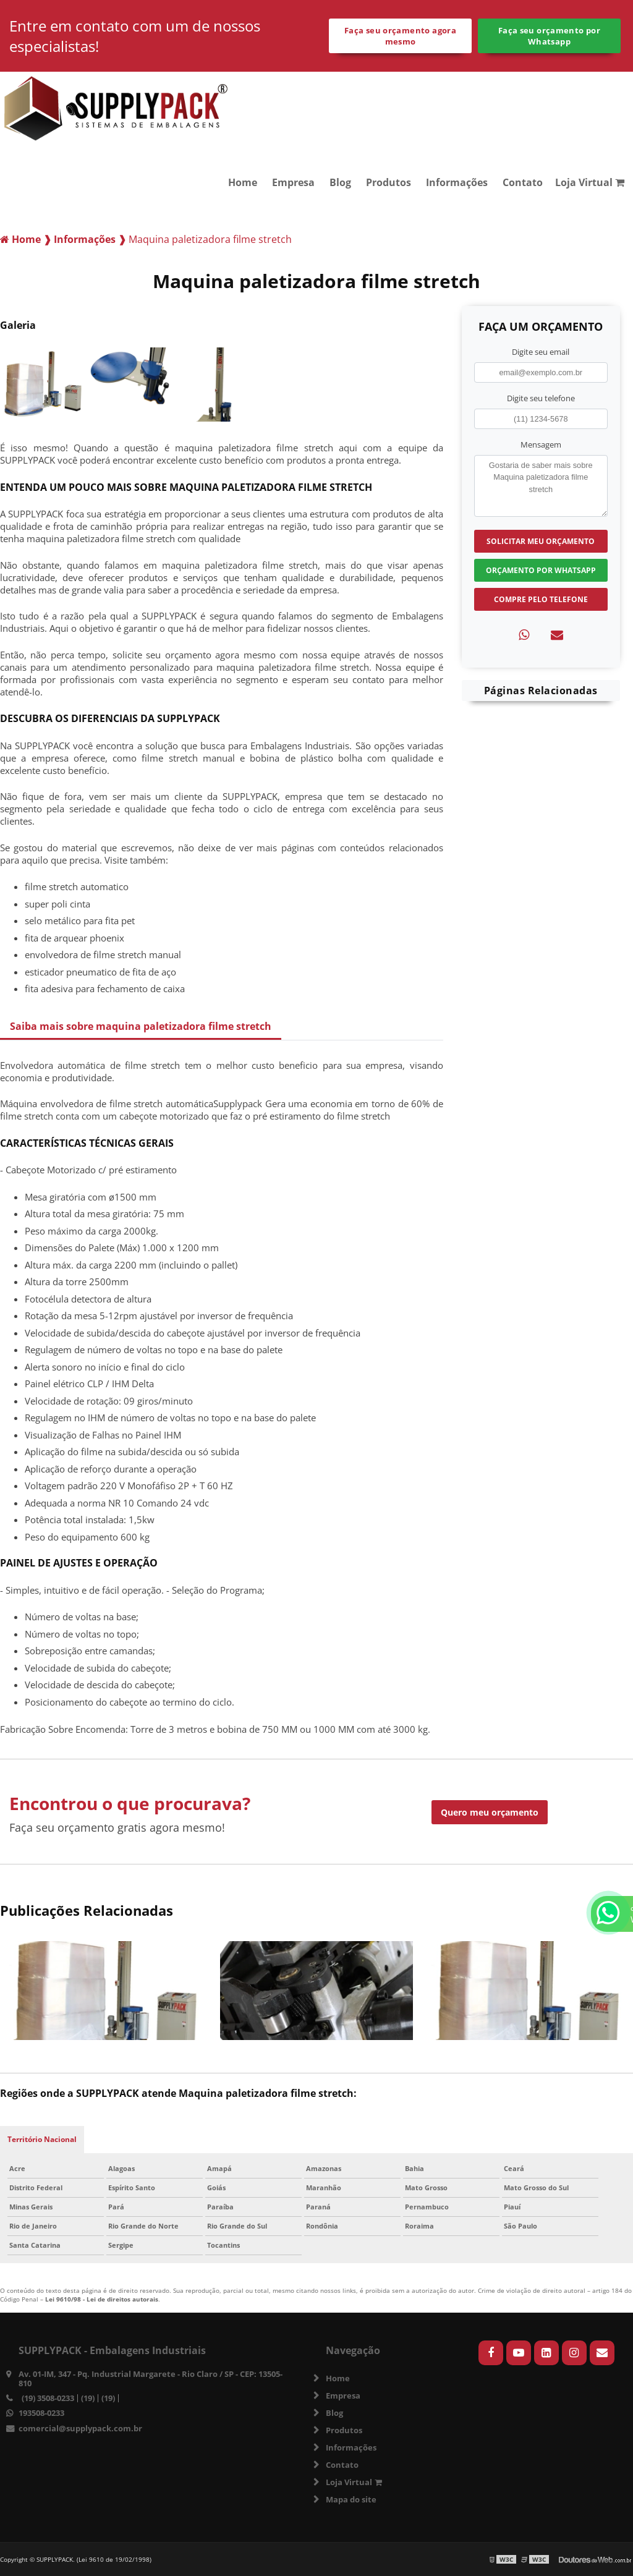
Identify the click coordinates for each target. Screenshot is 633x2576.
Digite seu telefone (541, 398)
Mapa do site (351, 2499)
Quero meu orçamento (489, 1812)
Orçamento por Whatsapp (541, 570)
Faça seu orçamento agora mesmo (400, 36)
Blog (340, 182)
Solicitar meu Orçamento (540, 541)
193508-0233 (41, 2412)
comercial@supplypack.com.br (80, 2428)
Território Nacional (42, 2139)
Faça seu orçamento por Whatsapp (549, 36)
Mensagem (540, 444)
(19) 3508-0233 (48, 2398)
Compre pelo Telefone (541, 599)
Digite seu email (540, 351)
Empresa (293, 182)
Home (242, 182)
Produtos (388, 182)
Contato (523, 182)
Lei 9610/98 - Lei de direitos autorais (101, 2299)
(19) (88, 2398)
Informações (457, 182)
